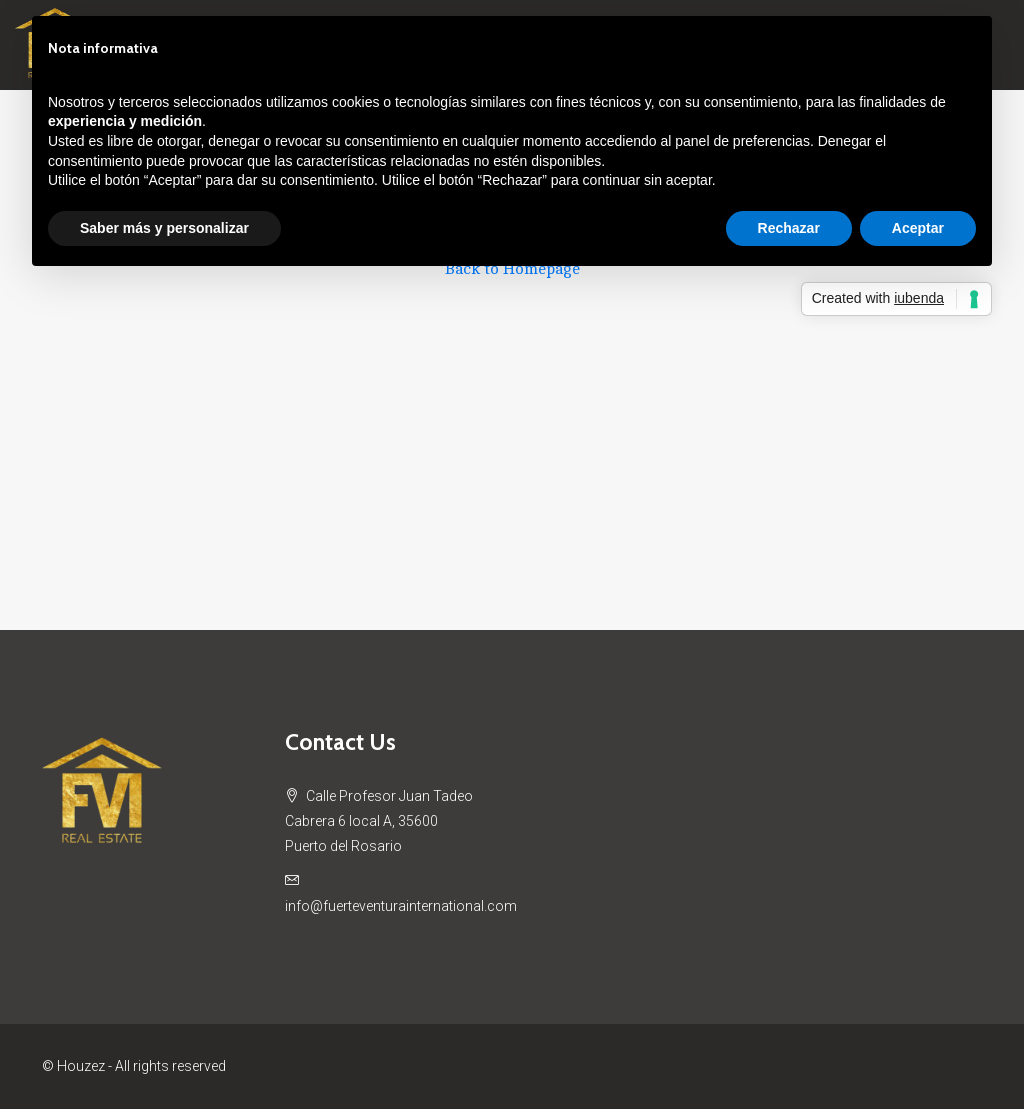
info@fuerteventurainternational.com (401, 906)
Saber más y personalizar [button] (164, 228)
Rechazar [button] (789, 228)
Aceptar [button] (918, 228)
